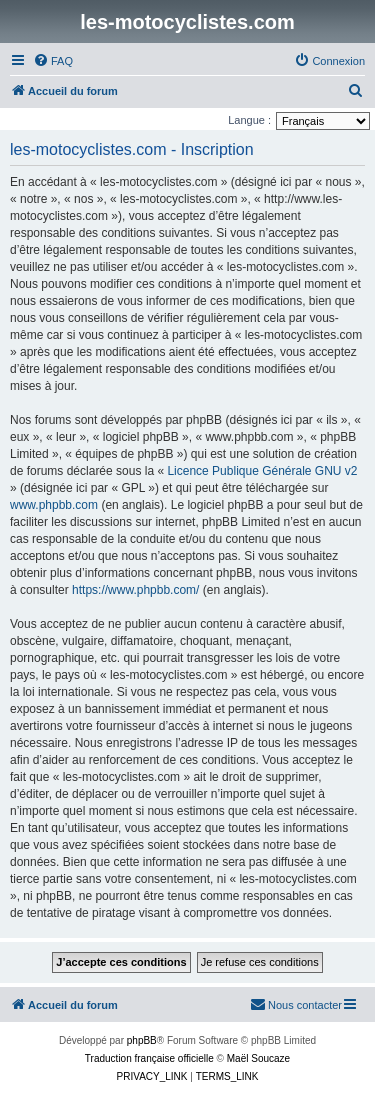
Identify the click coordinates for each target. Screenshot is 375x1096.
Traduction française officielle (149, 1058)
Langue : (249, 120)
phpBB (142, 1040)
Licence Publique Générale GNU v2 (262, 471)
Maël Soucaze (258, 1058)
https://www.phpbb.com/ (135, 590)
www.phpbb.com (54, 505)
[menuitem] (53, 61)
